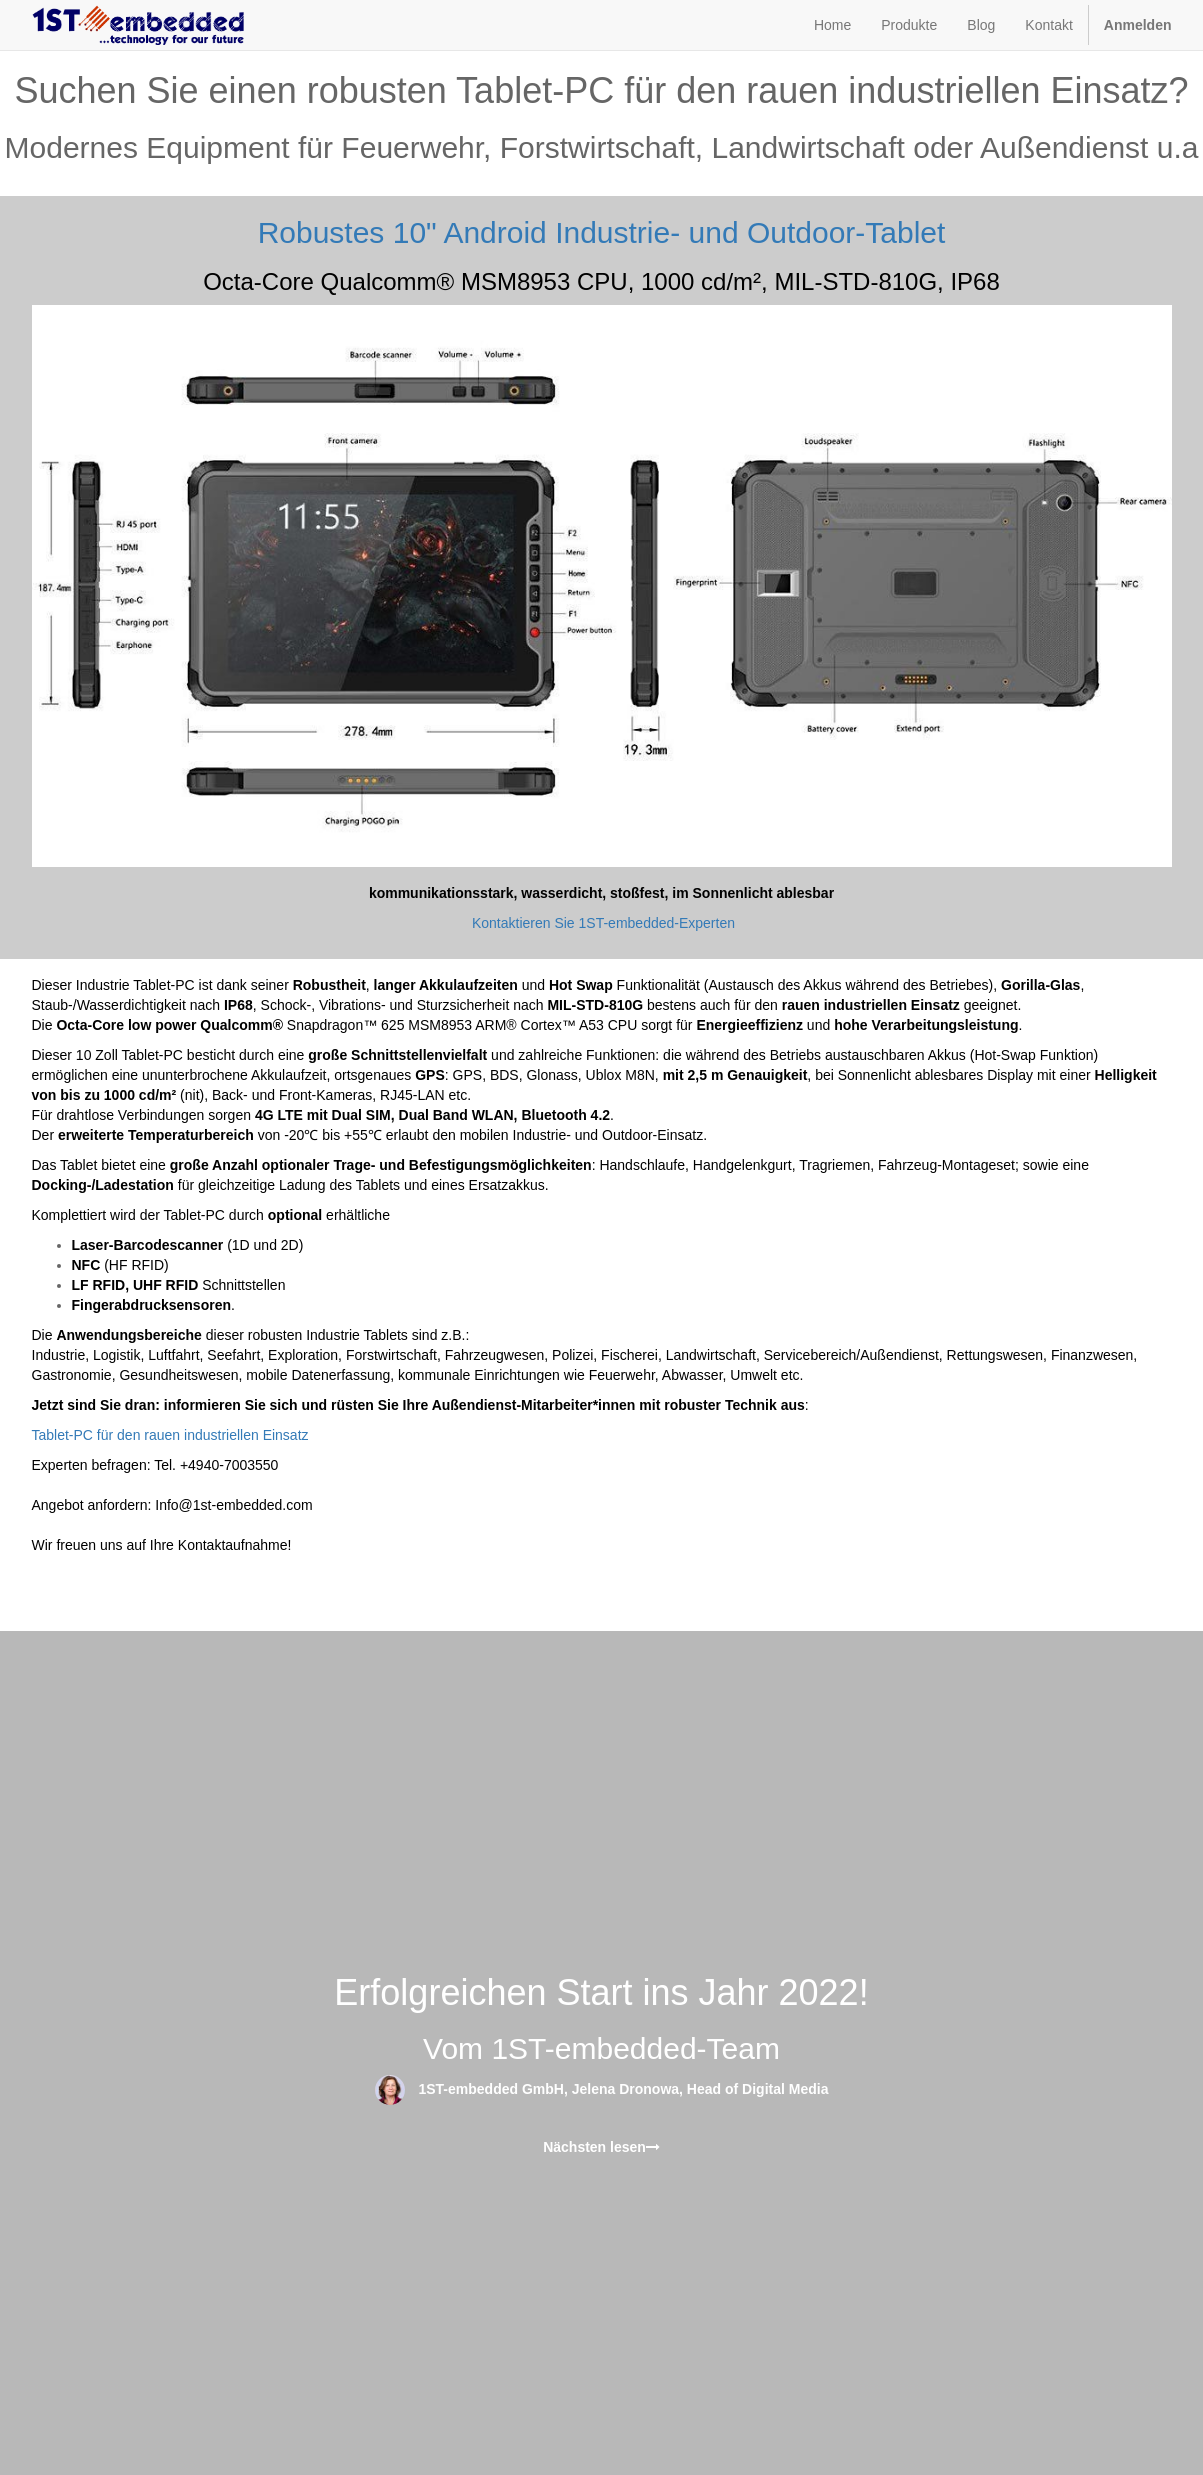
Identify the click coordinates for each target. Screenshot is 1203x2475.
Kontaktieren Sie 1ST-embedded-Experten (603, 923)
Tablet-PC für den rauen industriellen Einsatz (170, 1435)
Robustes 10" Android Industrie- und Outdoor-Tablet (602, 232)
